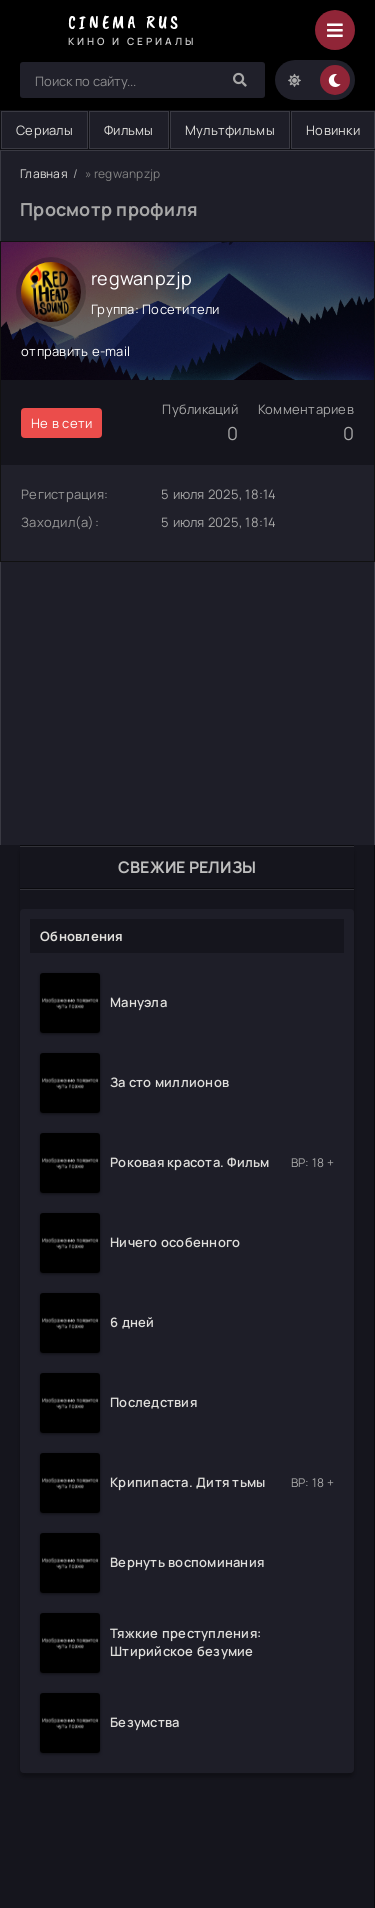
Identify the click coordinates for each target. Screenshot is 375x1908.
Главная (44, 173)
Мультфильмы (230, 130)
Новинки (333, 130)
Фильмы (129, 130)
